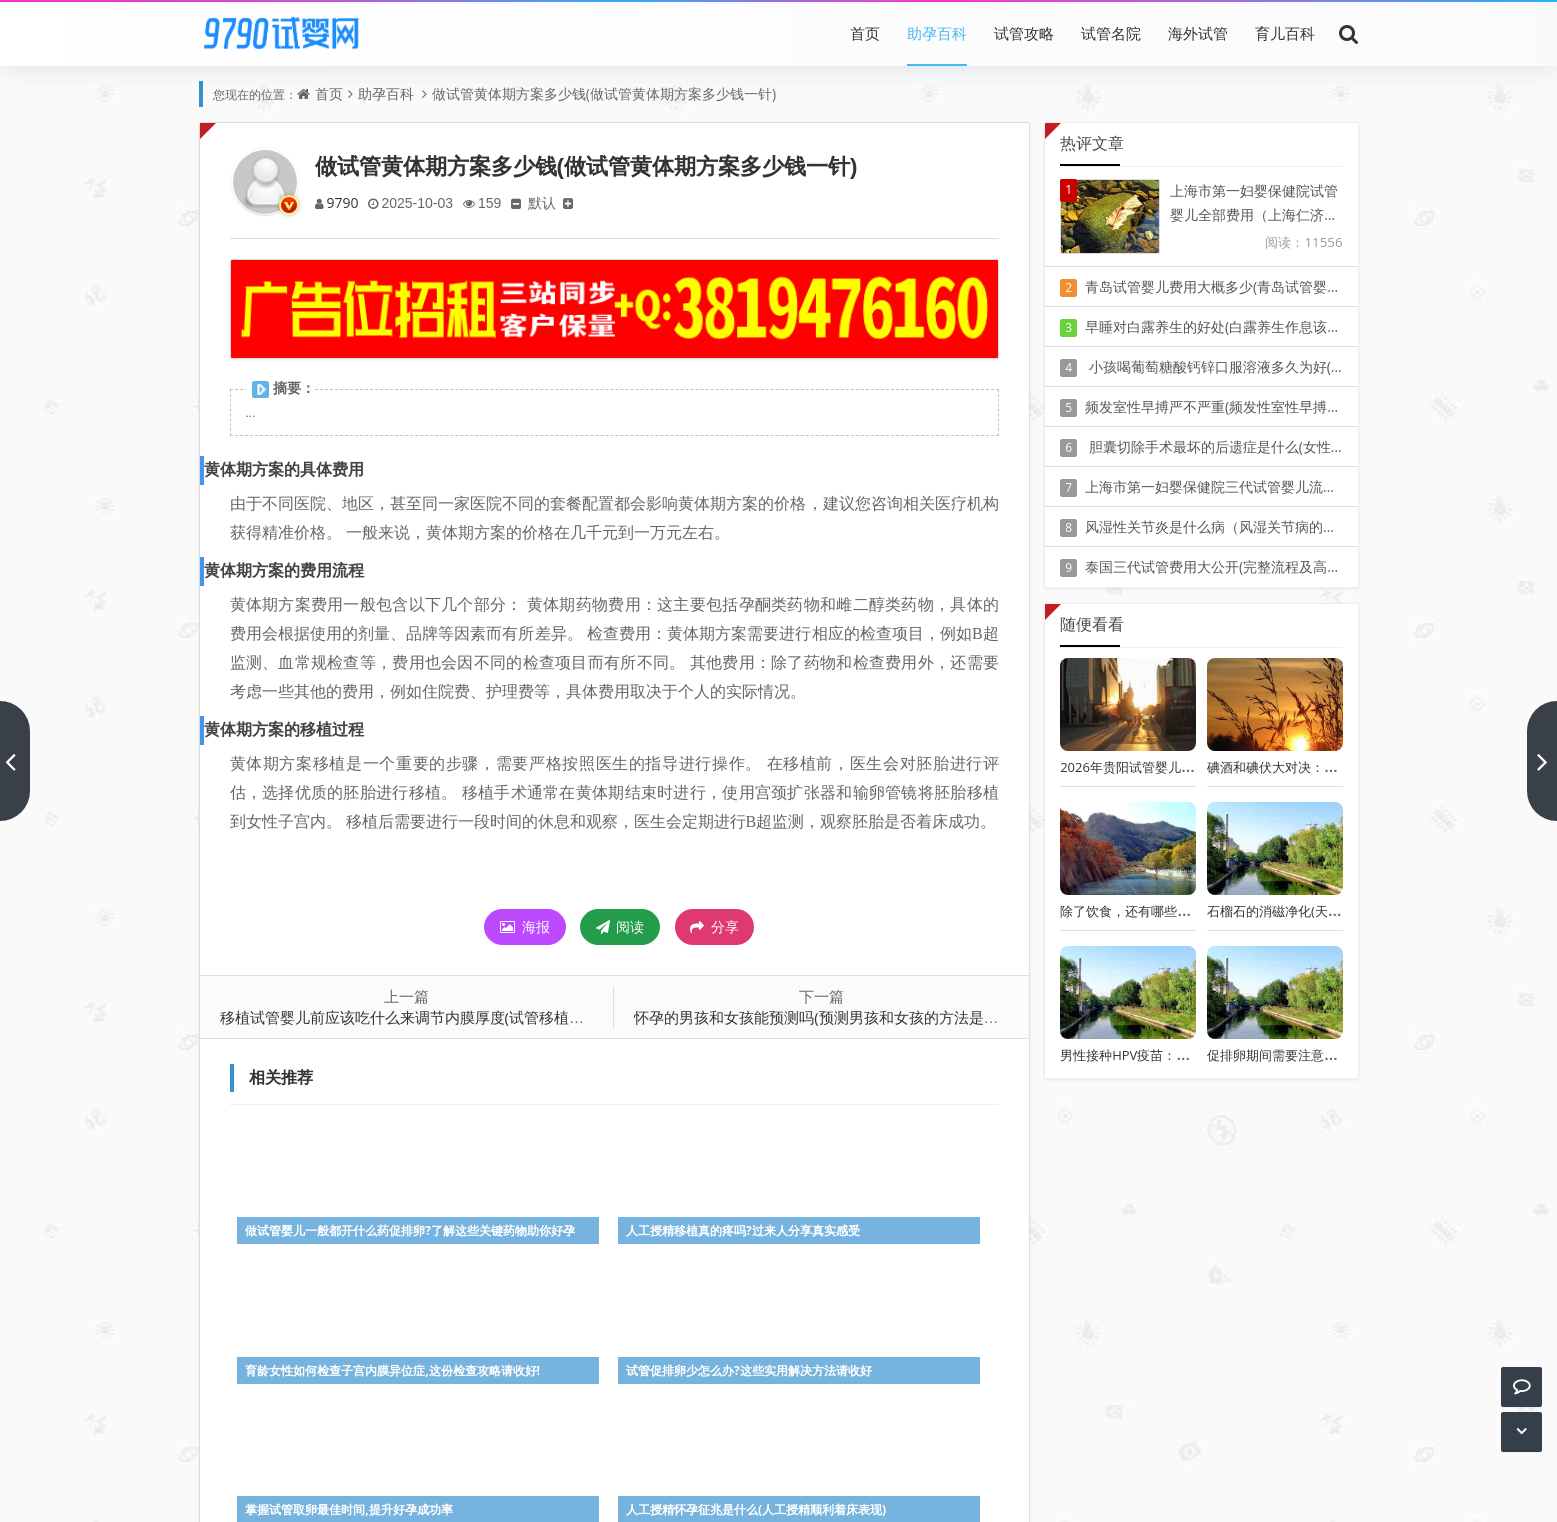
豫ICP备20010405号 (815, 1461)
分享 (714, 927)
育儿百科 (1285, 33)
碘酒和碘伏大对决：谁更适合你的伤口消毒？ (1337, 767)
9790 (344, 202)
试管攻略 (1024, 33)
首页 (865, 33)
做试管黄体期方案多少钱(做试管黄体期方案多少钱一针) (604, 93)
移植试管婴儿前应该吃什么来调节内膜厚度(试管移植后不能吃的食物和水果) (472, 1017)
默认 (549, 202)
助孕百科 (937, 33)
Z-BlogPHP (778, 1489)
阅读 (620, 926)
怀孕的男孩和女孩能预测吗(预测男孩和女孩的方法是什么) (826, 1017)
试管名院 (1111, 33)
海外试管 (1198, 33)
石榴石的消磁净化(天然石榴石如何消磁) (1321, 911)
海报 (525, 926)
